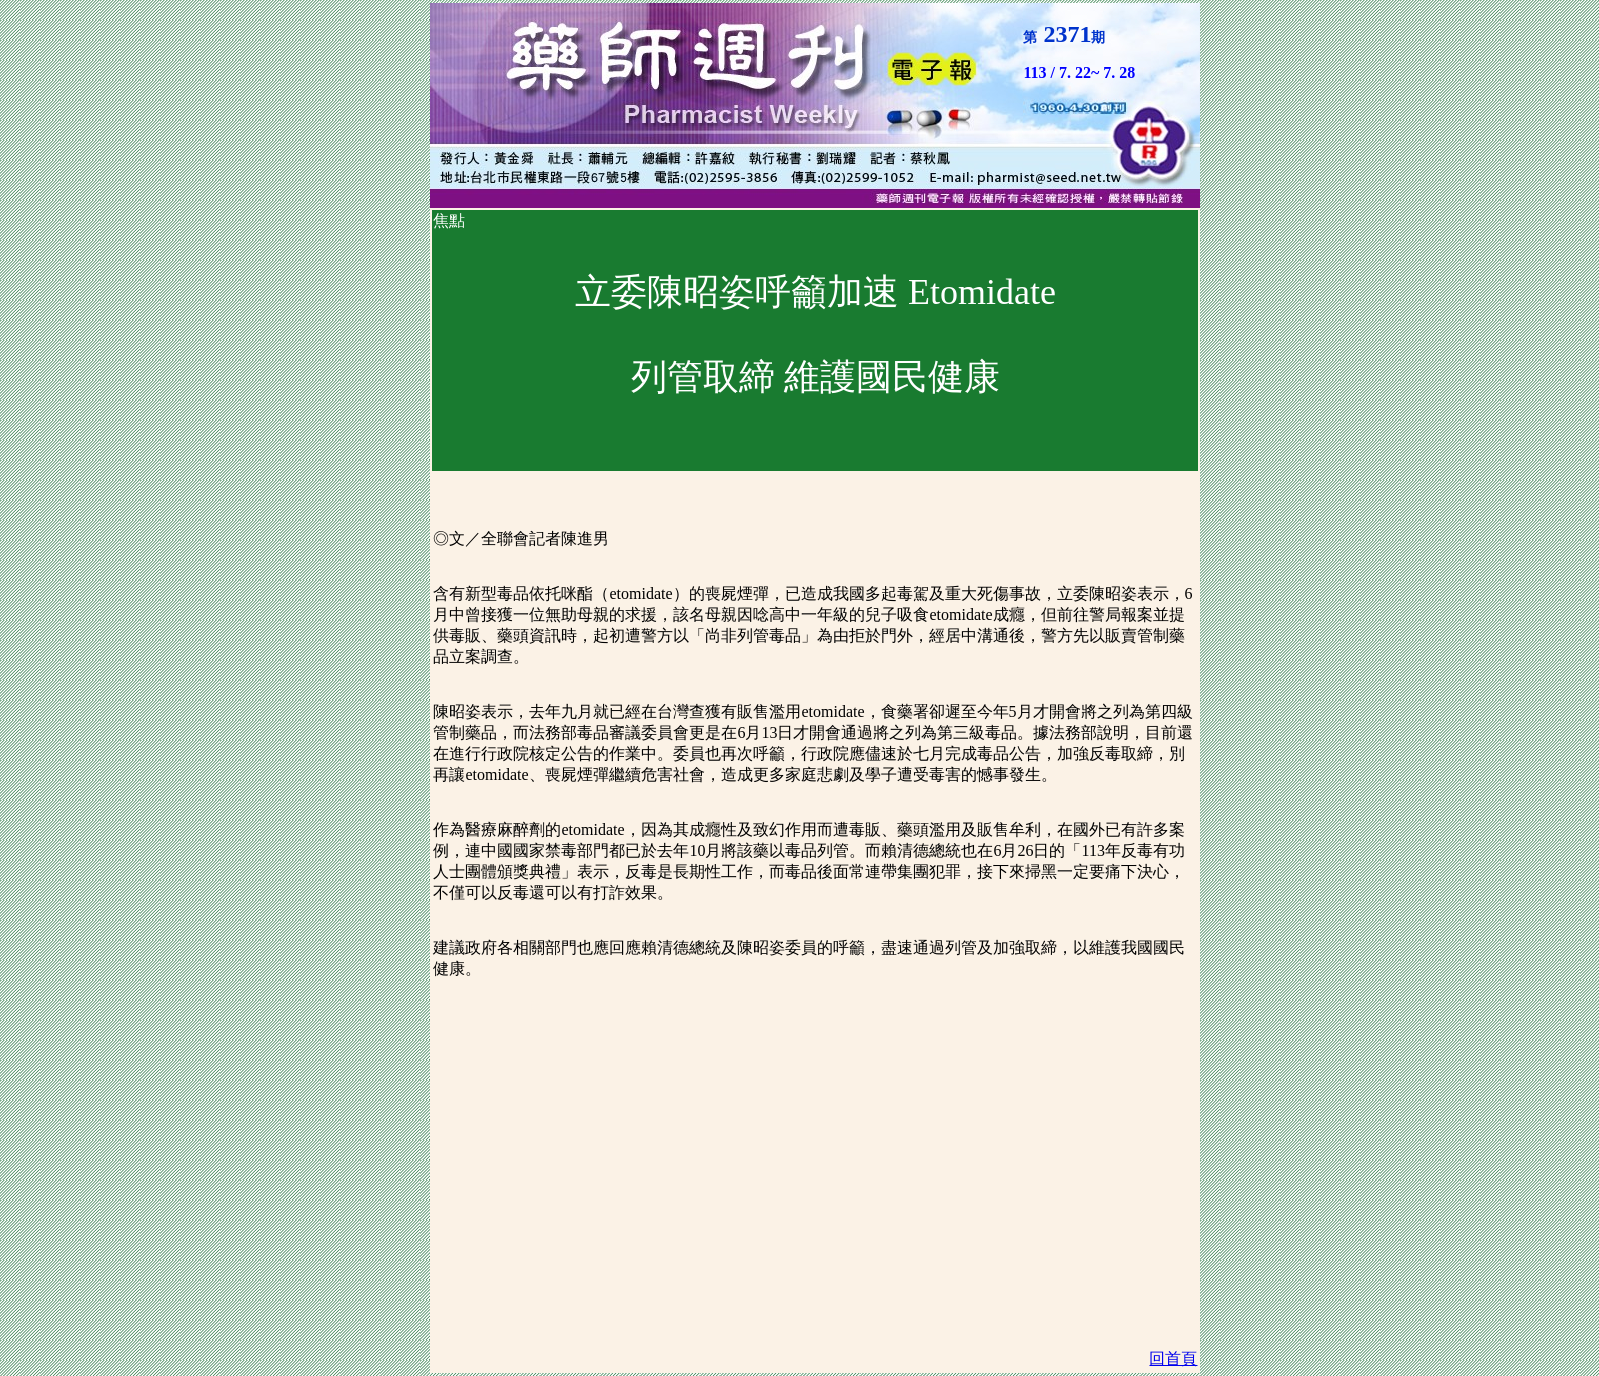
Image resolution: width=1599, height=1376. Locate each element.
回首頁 (1173, 1358)
